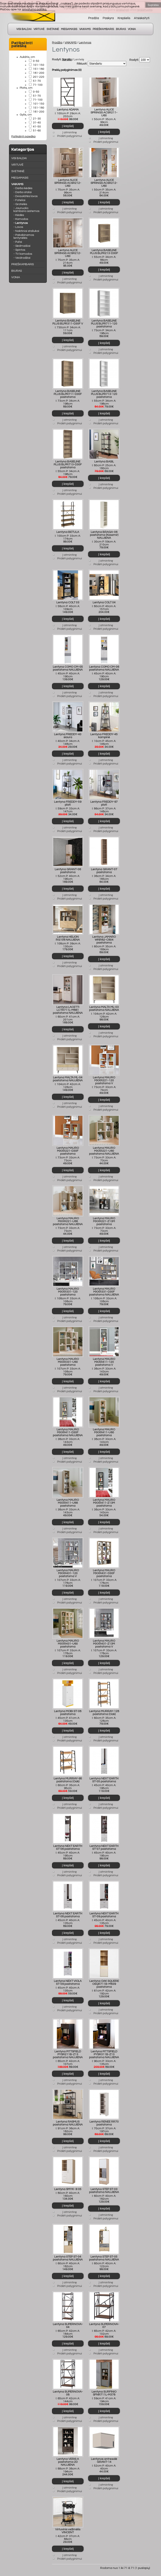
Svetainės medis (72, 2539)
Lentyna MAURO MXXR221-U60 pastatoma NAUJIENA (104, 1121)
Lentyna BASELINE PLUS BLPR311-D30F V (67, 315)
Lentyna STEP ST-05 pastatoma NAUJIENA (104, 2199)
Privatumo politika (26, 2537)
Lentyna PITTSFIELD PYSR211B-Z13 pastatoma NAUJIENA (68, 2000)
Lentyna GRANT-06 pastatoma (68, 849)
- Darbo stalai (22, 192)
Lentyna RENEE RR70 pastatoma (104, 2068)
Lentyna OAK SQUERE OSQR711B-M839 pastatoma (104, 1932)
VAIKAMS (85, 29)
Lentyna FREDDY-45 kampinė (104, 717)
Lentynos (85, 42)
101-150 (38, 65)
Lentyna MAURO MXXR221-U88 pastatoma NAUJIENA (68, 1189)
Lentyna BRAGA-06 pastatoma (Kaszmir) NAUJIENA (104, 522)
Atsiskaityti (141, 18)
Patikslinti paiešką (23, 136)
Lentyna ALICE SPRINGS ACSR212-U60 (67, 179)
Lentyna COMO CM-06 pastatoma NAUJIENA (104, 652)
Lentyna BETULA (67, 519)
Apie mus (20, 2530)
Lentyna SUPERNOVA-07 (104, 2265)
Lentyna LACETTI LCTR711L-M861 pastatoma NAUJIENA (68, 984)
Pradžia (93, 18)
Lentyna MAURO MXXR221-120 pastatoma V (104, 1052)
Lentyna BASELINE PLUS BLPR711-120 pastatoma (104, 316)
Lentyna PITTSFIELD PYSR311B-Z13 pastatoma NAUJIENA (104, 2000)
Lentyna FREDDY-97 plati (104, 783)
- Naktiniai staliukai (26, 231)
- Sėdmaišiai (21, 245)
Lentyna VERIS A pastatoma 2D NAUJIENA (68, 2397)
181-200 (38, 72)
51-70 (37, 80)
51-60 (37, 130)
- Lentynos (20, 223)
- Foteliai (19, 200)
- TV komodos (22, 253)
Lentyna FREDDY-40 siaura (67, 717)
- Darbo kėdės (22, 188)
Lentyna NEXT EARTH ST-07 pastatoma (104, 1799)
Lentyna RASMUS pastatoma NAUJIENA (68, 2068)
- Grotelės (20, 204)
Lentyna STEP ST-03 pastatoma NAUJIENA (104, 2133)
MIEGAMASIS (69, 29)
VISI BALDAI (23, 29)
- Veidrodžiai (21, 257)
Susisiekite (68, 2535)
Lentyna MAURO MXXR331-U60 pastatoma (68, 1327)
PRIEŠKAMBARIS (103, 29)
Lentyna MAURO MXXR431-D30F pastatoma (104, 1532)
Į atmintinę (69, 130)
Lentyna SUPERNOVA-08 (68, 2330)
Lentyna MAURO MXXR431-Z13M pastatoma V (104, 1601)
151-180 (38, 69)
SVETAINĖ (53, 29)
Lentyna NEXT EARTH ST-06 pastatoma (67, 1799)
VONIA (132, 29)
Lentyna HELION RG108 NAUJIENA (68, 914)
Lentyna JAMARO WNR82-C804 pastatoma (104, 915)
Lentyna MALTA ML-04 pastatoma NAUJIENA (68, 1051)
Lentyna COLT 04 (104, 587)
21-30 (37, 118)
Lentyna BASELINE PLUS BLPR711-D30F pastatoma (68, 384)
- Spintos (19, 249)
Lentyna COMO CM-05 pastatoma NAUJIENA (68, 652)
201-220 (38, 76)
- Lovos (18, 227)
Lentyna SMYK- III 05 (67, 2132)
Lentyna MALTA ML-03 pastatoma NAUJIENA (104, 983)
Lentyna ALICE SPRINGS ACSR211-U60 (104, 110)
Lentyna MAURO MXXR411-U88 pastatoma (68, 1464)
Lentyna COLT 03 (67, 587)
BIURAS (121, 29)
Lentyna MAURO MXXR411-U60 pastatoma (104, 1395)
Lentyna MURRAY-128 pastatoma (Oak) (104, 1668)
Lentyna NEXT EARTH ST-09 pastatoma (104, 1865)
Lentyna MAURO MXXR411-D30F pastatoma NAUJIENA (68, 1395)
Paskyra (108, 18)
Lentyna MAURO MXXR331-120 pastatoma (68, 1258)
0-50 (36, 61)
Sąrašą (66, 59)
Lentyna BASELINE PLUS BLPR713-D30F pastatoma (68, 453)
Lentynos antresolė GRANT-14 (104, 2396)
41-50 (37, 126)
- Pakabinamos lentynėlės (23, 236)
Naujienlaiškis (118, 2537)
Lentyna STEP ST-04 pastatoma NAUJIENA (68, 2199)
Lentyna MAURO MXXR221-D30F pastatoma (68, 1121)
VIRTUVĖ (39, 29)
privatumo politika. (34, 9)
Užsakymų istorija (121, 2533)
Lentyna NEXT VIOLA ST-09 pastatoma (68, 1931)
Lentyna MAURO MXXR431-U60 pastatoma (68, 1601)
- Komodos (20, 219)
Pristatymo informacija (29, 2533)
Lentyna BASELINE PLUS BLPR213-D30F (104, 246)
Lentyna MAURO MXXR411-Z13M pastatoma (104, 1464)
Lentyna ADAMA (68, 107)
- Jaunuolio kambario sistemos (26, 210)
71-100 (38, 84)
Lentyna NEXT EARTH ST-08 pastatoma (67, 1865)
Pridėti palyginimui (69, 134)
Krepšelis (124, 18)
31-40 (37, 122)
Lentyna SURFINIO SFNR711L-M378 (104, 2330)
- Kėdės (18, 215)
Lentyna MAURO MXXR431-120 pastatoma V (68, 1532)
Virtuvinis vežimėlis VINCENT (67, 2464)
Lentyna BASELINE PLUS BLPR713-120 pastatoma (104, 384)
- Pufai (17, 241)
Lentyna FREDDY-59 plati (67, 783)
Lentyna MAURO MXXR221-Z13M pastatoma (104, 1189)
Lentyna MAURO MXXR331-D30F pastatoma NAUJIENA (104, 1258)
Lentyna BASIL (104, 450)
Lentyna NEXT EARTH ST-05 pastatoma (104, 1734)
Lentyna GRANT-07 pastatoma (104, 849)
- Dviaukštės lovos (25, 196)
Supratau (153, 4)
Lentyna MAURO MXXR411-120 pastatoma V (104, 1327)
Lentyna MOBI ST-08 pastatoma (67, 1668)
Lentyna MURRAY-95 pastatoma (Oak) (68, 1734)
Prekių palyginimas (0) (66, 70)
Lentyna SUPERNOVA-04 (68, 2265)
